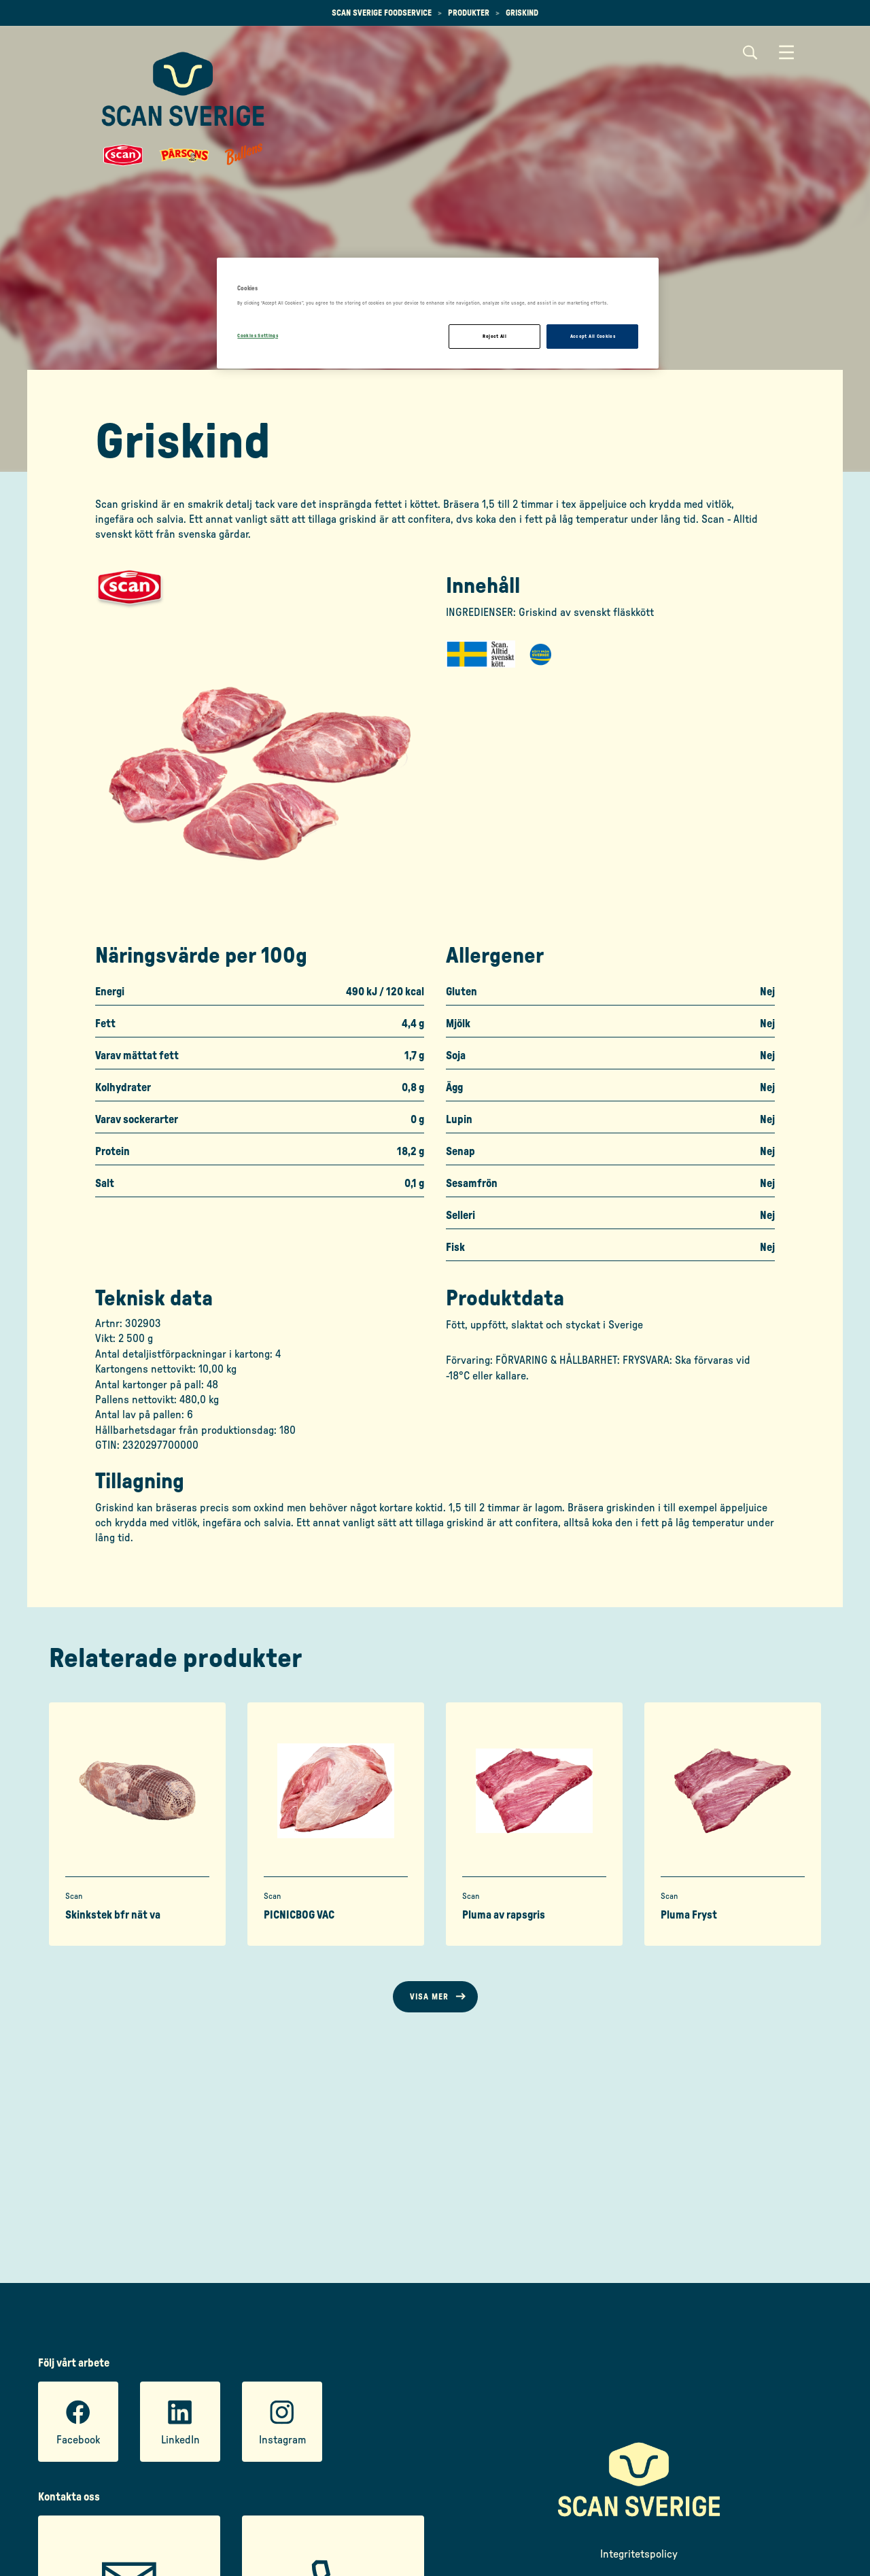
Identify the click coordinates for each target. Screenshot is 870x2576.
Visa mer (429, 1997)
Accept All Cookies (592, 336)
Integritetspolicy (639, 2554)
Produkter (468, 13)
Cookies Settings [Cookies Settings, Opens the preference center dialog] (257, 335)
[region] (438, 313)
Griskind (522, 13)
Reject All (494, 336)
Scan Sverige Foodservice (382, 13)
